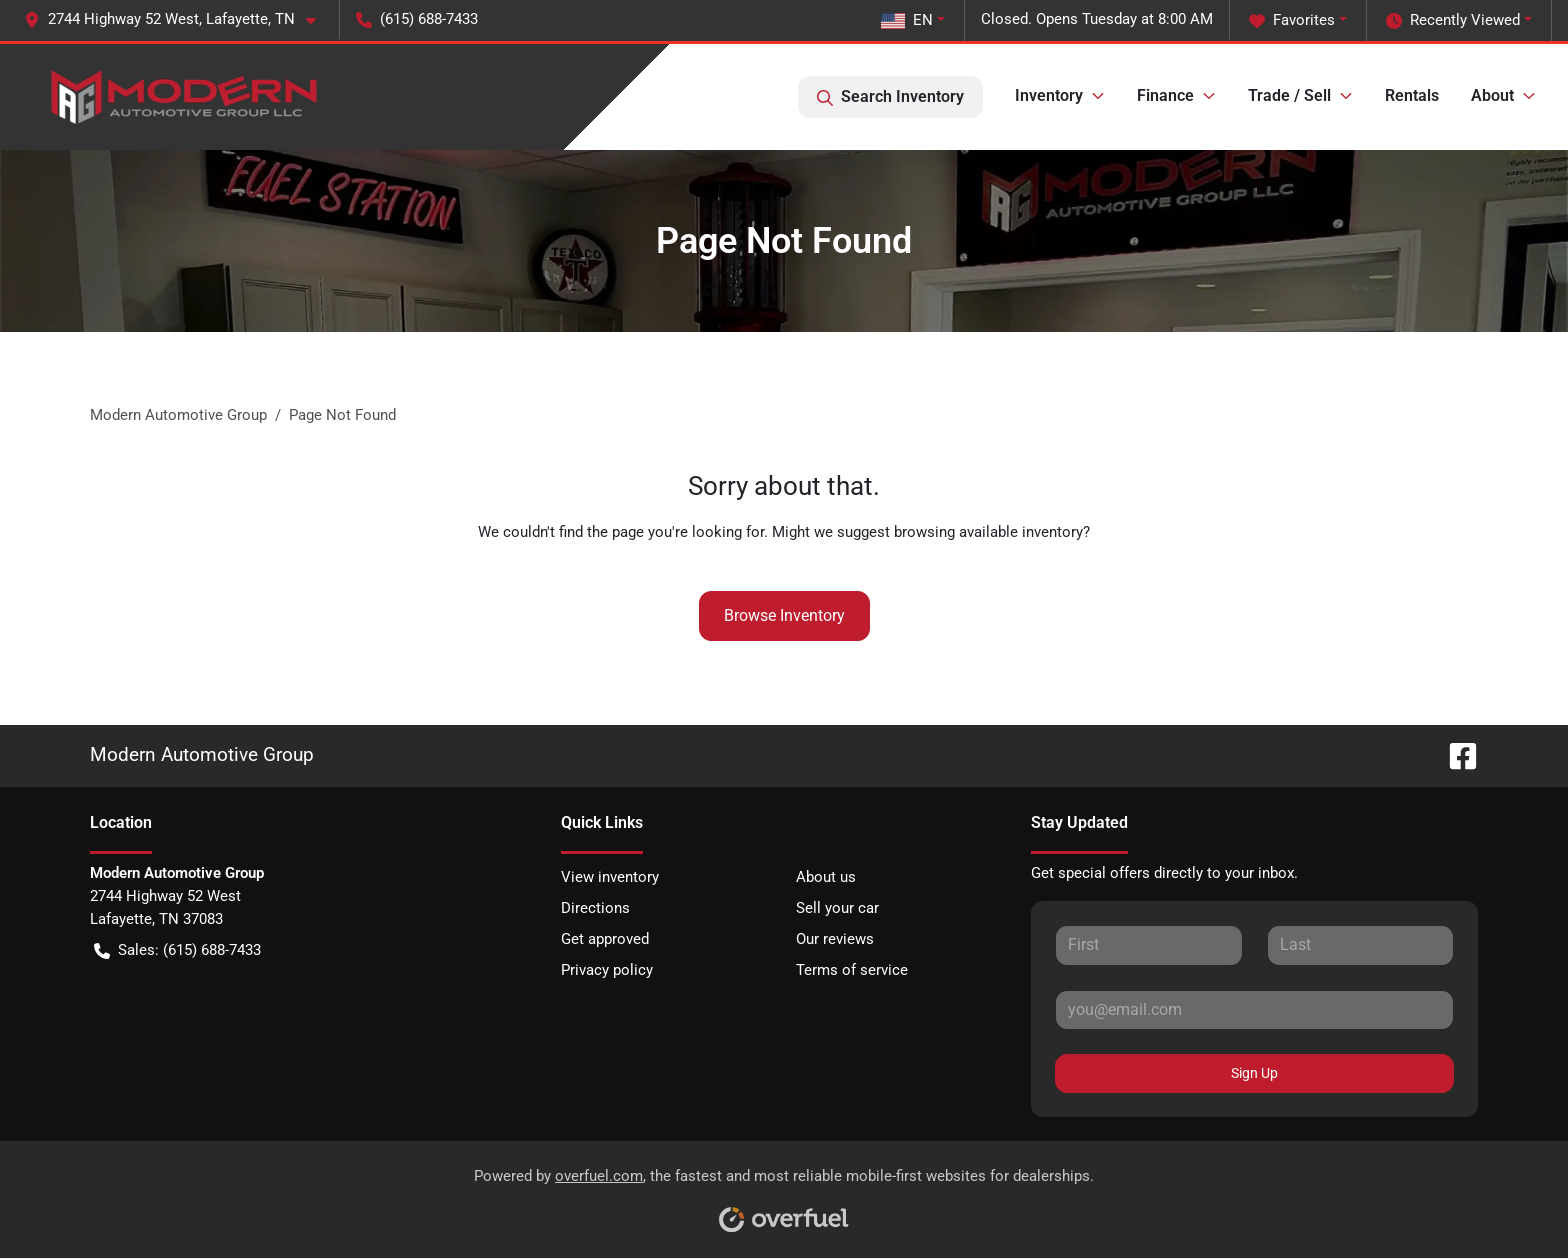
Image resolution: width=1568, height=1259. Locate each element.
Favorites (1292, 20)
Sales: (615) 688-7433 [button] (177, 950)
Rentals (1412, 95)
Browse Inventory (784, 615)
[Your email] (1254, 1010)
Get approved (605, 939)
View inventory (610, 877)
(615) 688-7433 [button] (417, 19)
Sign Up (1254, 1073)
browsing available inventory (988, 532)
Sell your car (837, 908)
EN (907, 20)
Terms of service (852, 970)
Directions (595, 908)
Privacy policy (607, 970)
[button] (178, 19)
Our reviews (835, 939)
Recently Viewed (1453, 20)
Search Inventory (890, 97)
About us (826, 877)
